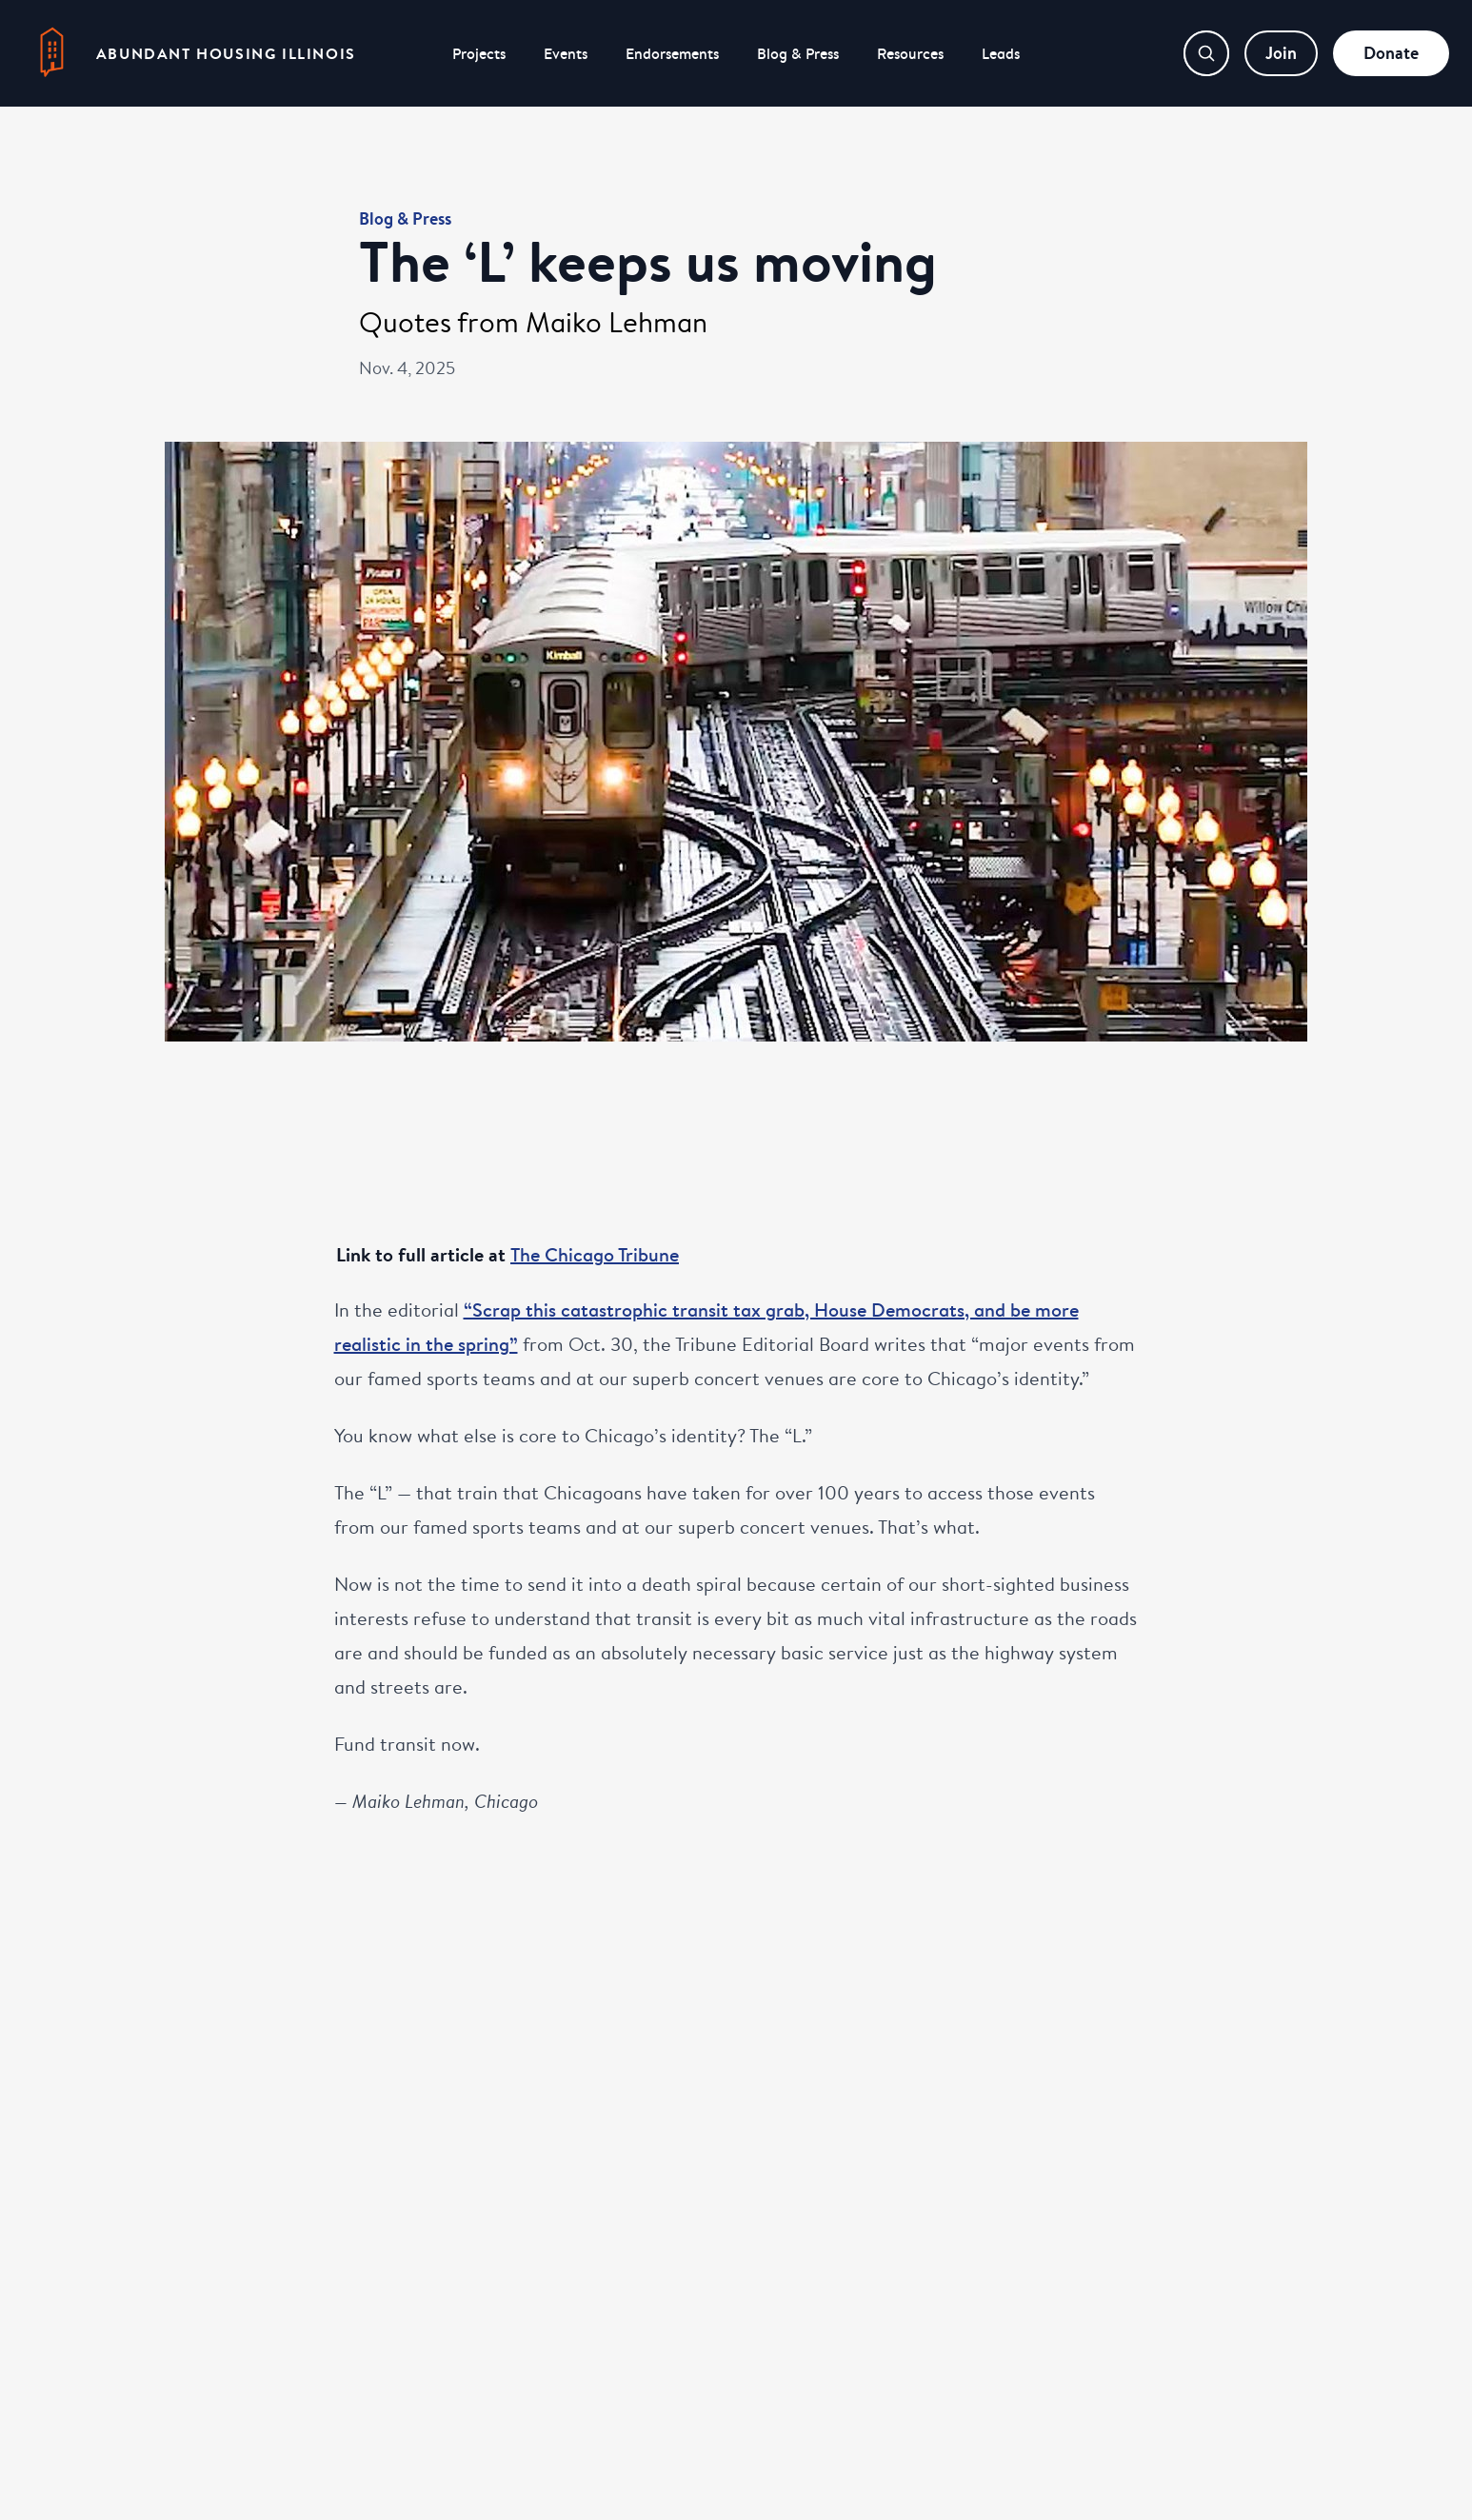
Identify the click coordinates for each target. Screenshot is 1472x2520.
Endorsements (672, 53)
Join (1281, 53)
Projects (479, 53)
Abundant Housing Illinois (226, 53)
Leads (1001, 53)
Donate (1391, 53)
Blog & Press (798, 53)
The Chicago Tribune (594, 1254)
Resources (910, 53)
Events (565, 53)
